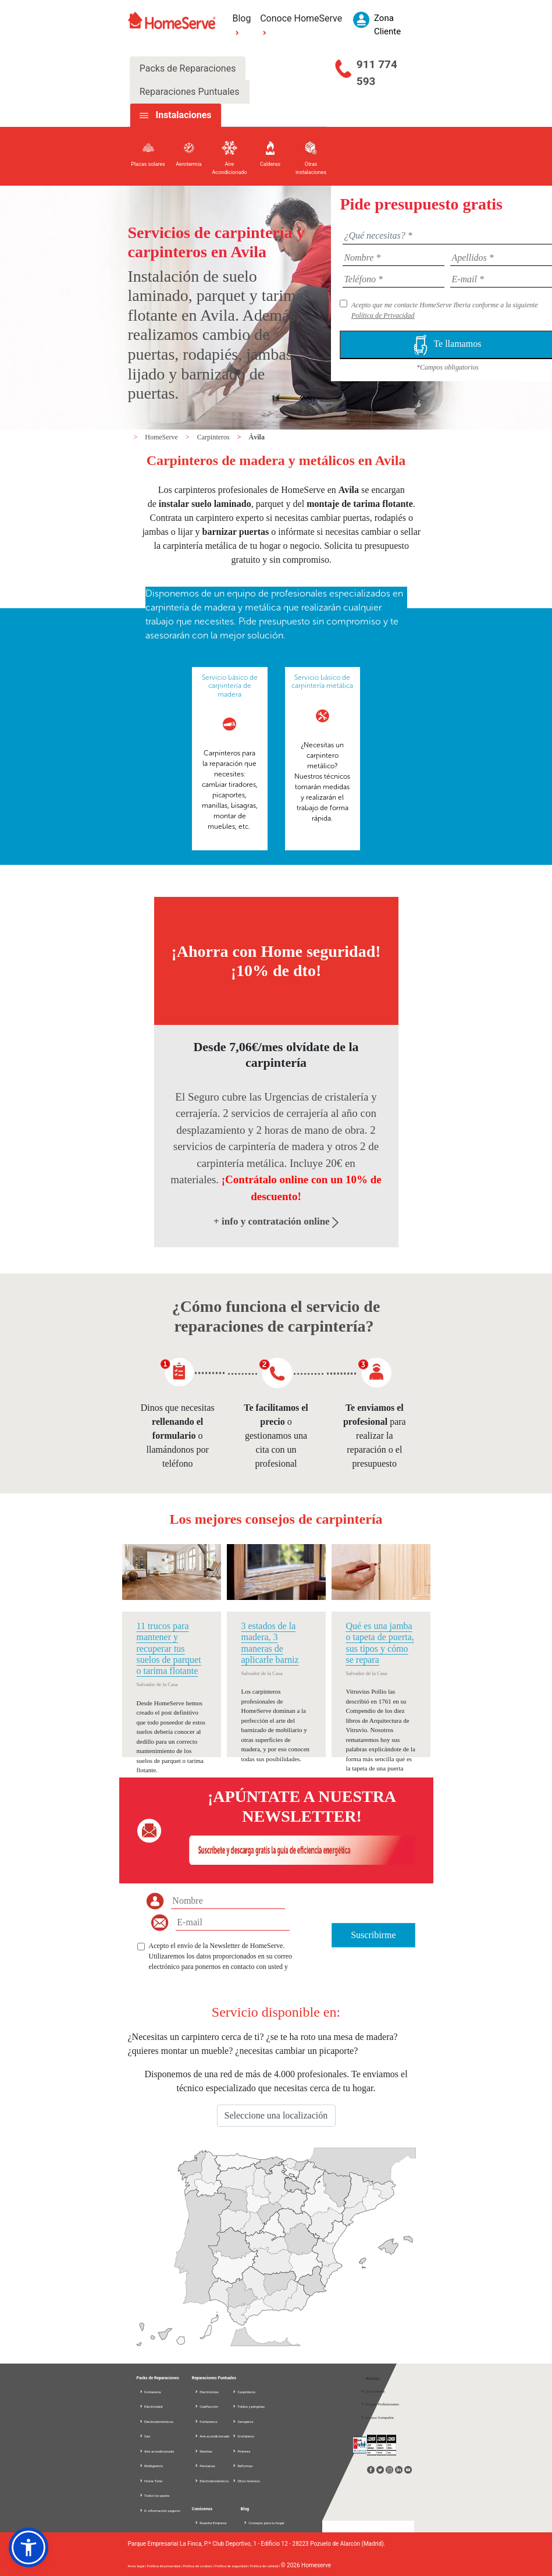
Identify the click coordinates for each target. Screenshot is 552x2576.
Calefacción (206, 2406)
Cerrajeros (243, 2421)
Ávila (257, 437)
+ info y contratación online (276, 1221)
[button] (28, 2547)
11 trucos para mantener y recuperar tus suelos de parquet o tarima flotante (169, 1648)
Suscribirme (373, 1935)
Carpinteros (214, 437)
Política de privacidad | (165, 2566)
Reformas (242, 2466)
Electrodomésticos (156, 2421)
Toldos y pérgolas (248, 2406)
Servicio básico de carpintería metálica (322, 681)
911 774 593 (377, 73)
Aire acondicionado (156, 2451)
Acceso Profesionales (380, 2404)
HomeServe (162, 437)
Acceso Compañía (377, 2417)
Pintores (241, 2451)
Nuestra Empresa (210, 2523)
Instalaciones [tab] (183, 114)
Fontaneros (206, 2421)
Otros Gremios (246, 2481)
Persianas (204, 2466)
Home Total (150, 2481)
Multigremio (151, 2466)
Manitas (203, 2451)
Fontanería (150, 2392)
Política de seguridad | (232, 2566)
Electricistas (206, 2392)
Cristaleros (243, 2436)
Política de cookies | (199, 2566)
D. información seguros (159, 2510)
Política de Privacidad (383, 315)
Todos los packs (154, 2495)
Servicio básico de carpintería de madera (230, 685)
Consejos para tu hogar (263, 2523)
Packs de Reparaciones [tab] (188, 68)
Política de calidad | (265, 2566)
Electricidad (151, 2406)
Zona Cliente (372, 2391)
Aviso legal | (137, 2566)
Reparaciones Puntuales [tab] (190, 91)
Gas (145, 2436)
